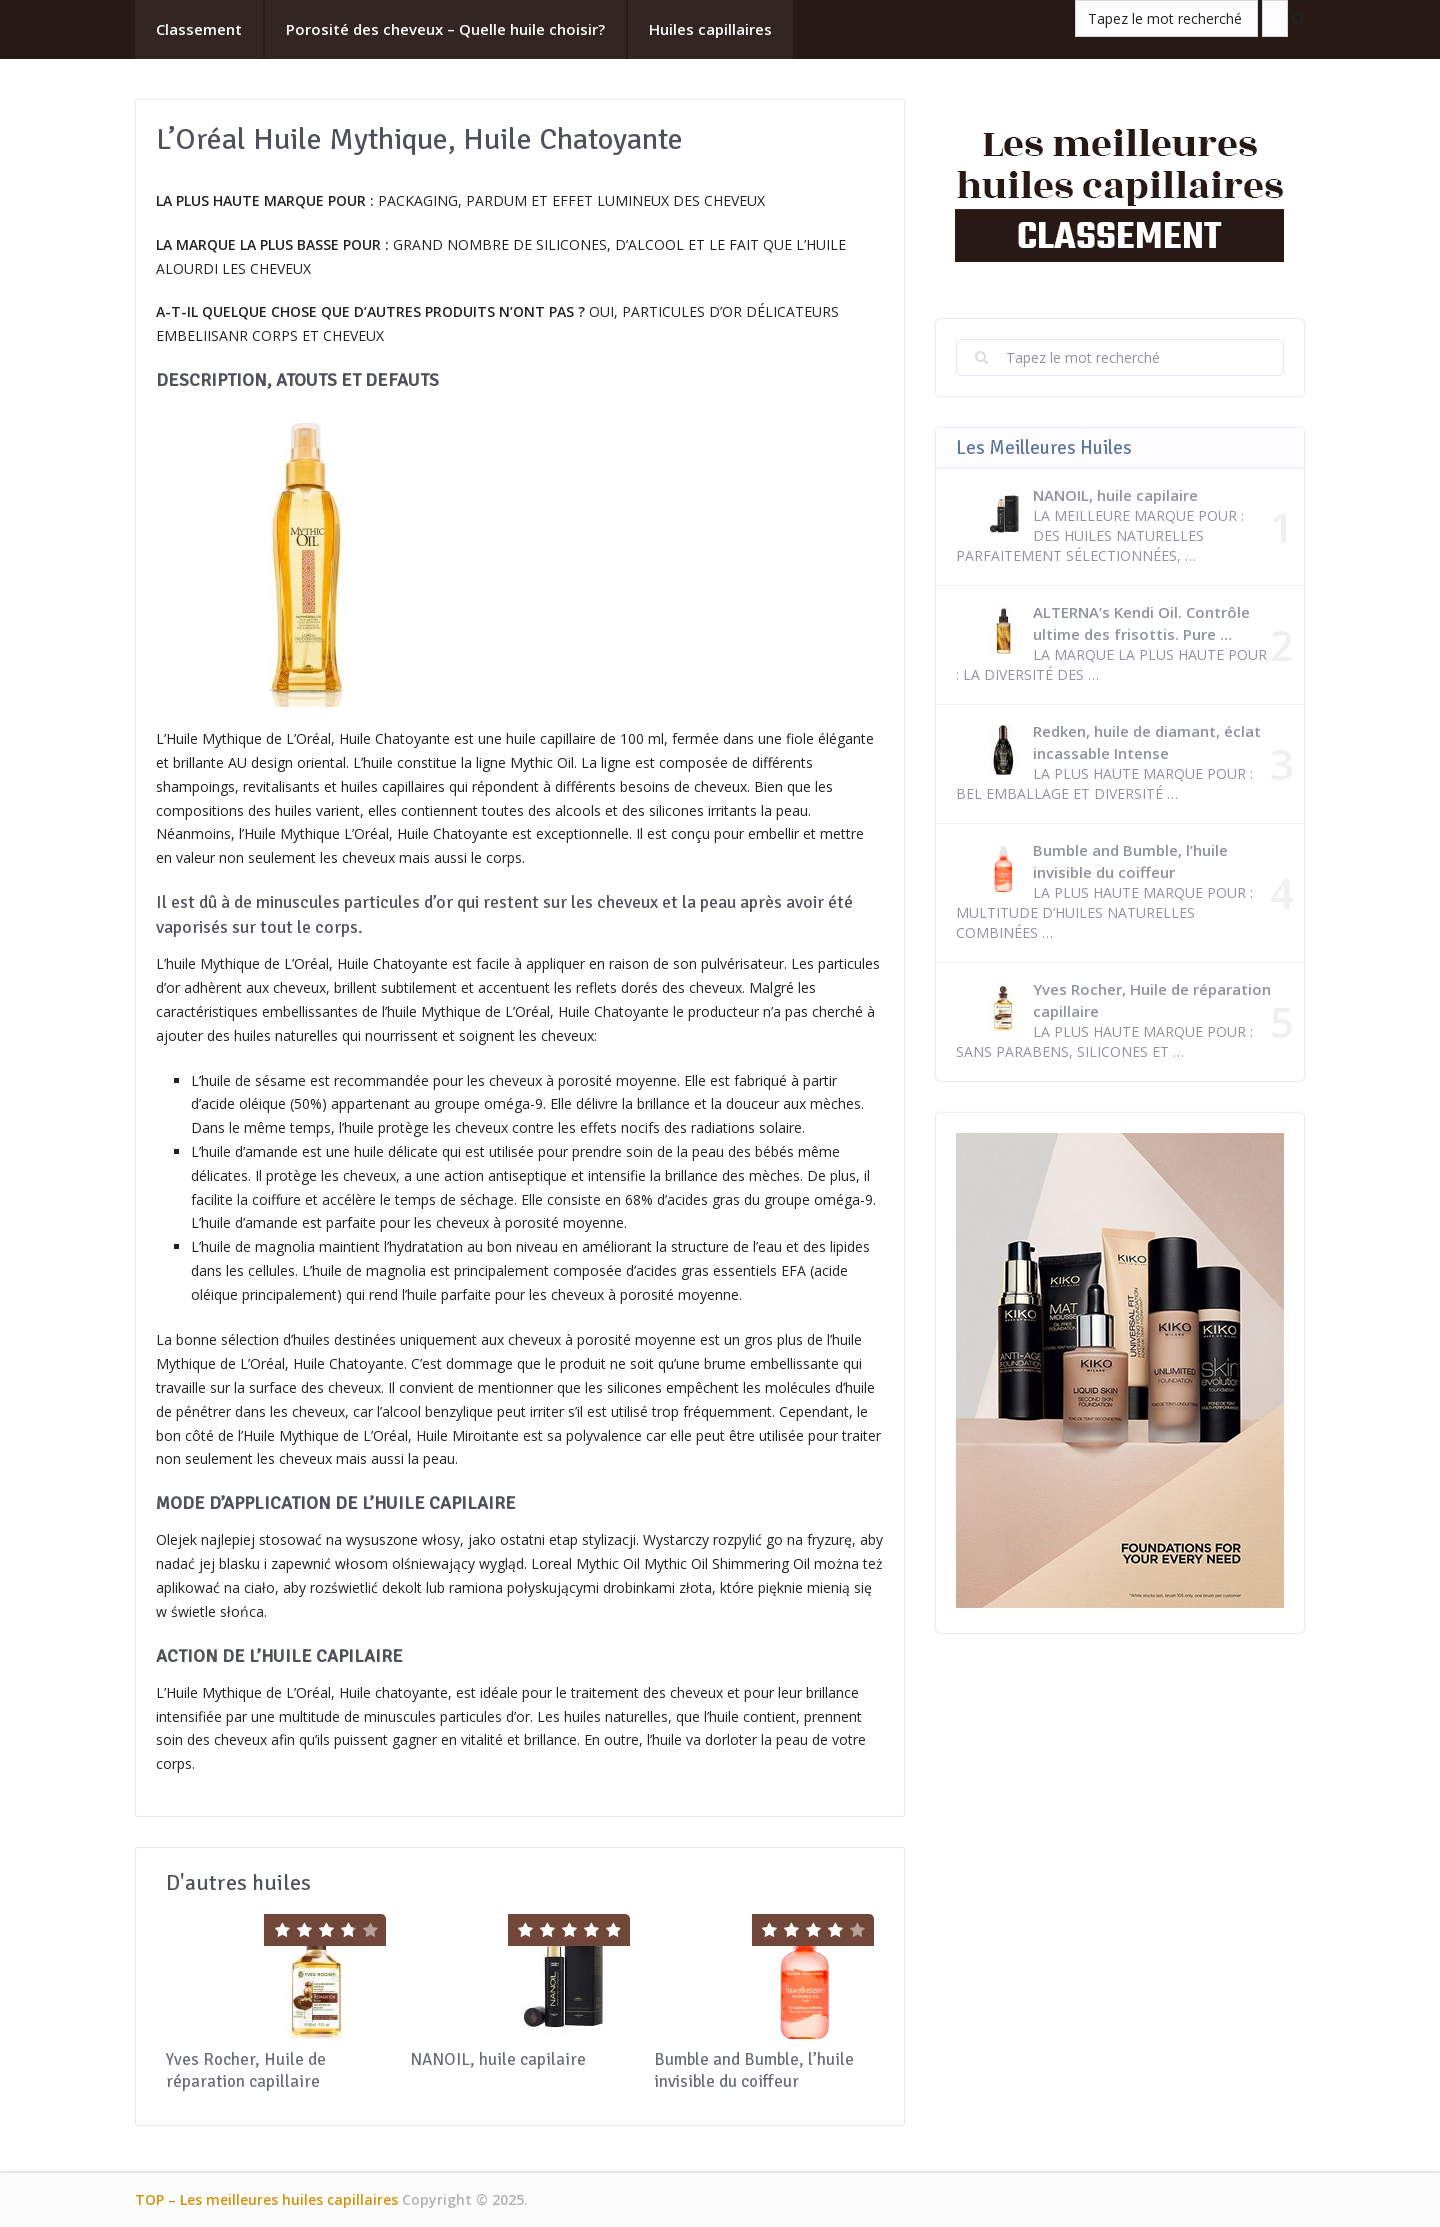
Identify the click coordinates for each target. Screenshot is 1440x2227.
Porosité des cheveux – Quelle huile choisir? (445, 29)
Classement (199, 29)
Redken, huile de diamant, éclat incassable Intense (1147, 742)
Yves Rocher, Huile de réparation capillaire (246, 2070)
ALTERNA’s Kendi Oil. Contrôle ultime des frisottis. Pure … (1141, 623)
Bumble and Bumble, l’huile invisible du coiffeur (754, 2070)
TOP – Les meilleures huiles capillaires (266, 2199)
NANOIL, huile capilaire (498, 2059)
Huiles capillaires (710, 29)
